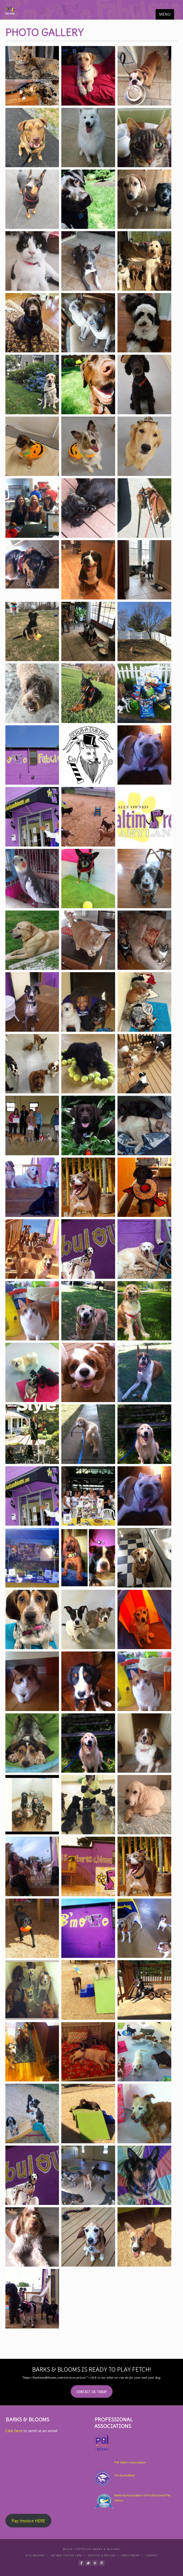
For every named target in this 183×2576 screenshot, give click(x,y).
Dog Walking (35, 2555)
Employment (130, 2555)
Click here (13, 2430)
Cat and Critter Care (66, 2555)
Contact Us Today (92, 2391)
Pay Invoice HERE (28, 2520)
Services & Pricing (102, 2555)
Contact (151, 2555)
